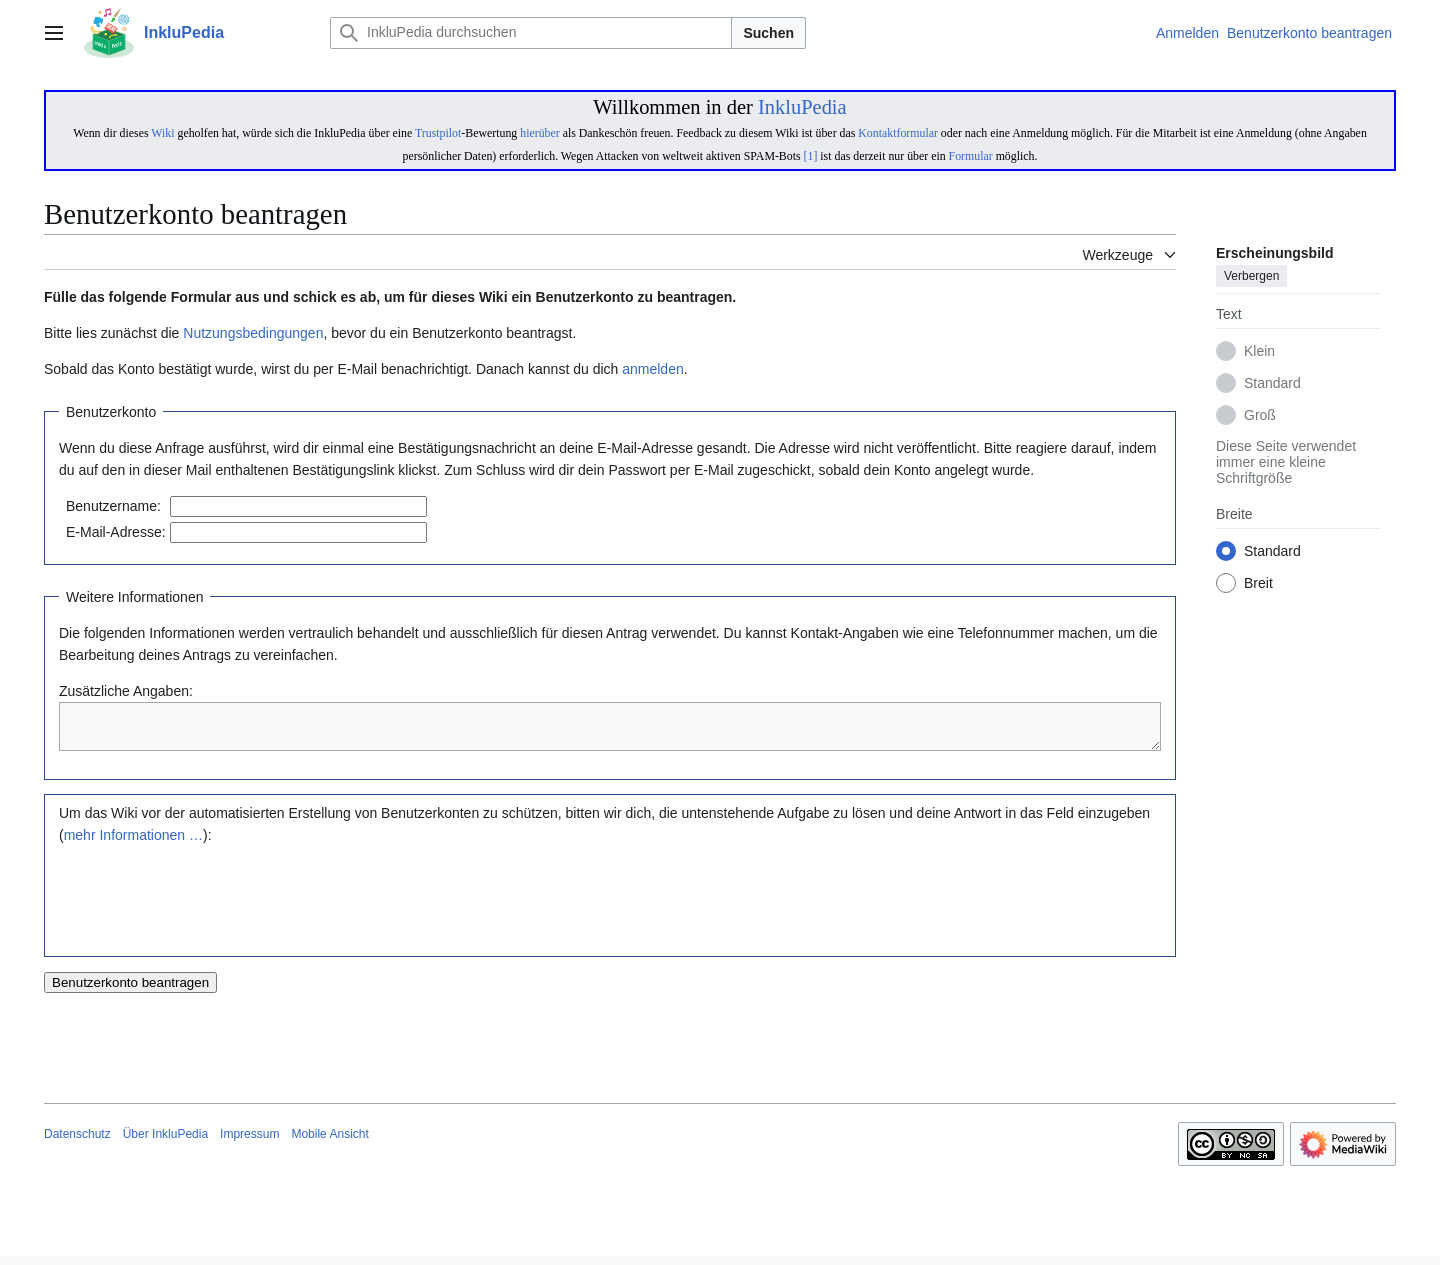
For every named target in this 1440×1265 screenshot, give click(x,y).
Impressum (249, 1143)
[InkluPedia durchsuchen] (531, 33)
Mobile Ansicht (329, 1143)
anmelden (653, 369)
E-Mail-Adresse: (116, 532)
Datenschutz (77, 1143)
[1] (811, 156)
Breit (1258, 584)
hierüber (539, 133)
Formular (971, 156)
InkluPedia (802, 107)
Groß (1260, 416)
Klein (1259, 352)
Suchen (768, 33)
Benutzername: (113, 506)
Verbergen (1251, 277)
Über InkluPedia (165, 1143)
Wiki (162, 133)
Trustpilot (438, 133)
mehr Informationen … (133, 844)
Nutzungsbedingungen (253, 333)
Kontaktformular (898, 133)
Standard (1272, 384)
